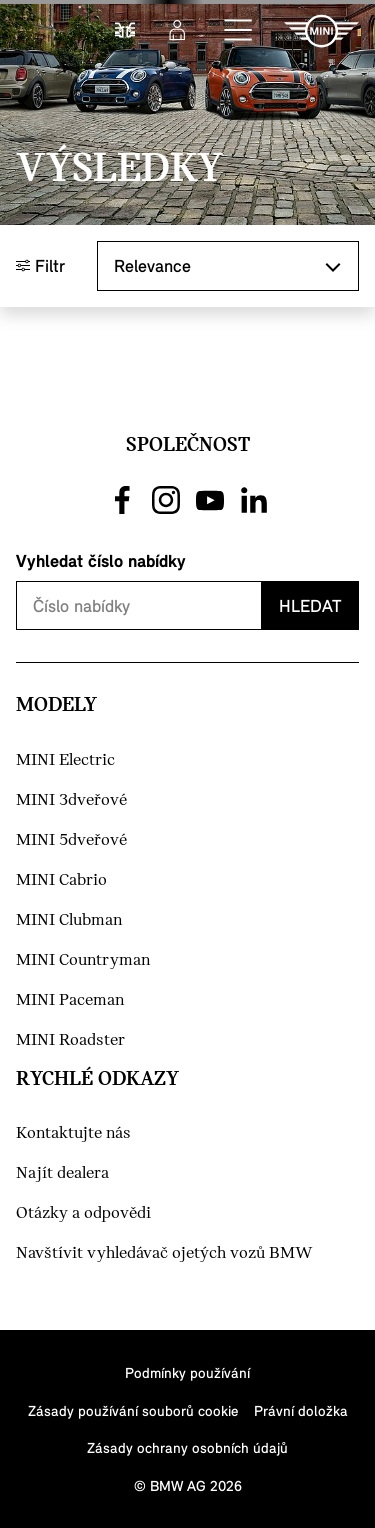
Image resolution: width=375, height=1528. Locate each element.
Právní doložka (301, 1410)
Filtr (40, 265)
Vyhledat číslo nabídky (101, 560)
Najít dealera (62, 1173)
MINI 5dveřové (71, 840)
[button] (239, 31)
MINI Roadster (70, 1040)
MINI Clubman (69, 920)
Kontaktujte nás (73, 1133)
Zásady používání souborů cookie (133, 1410)
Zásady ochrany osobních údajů (187, 1447)
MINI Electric (65, 760)
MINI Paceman (70, 1000)
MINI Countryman (83, 960)
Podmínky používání (187, 1372)
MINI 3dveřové (71, 800)
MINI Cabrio (61, 880)
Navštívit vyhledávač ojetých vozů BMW (164, 1253)
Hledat (310, 605)
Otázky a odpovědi (83, 1213)
